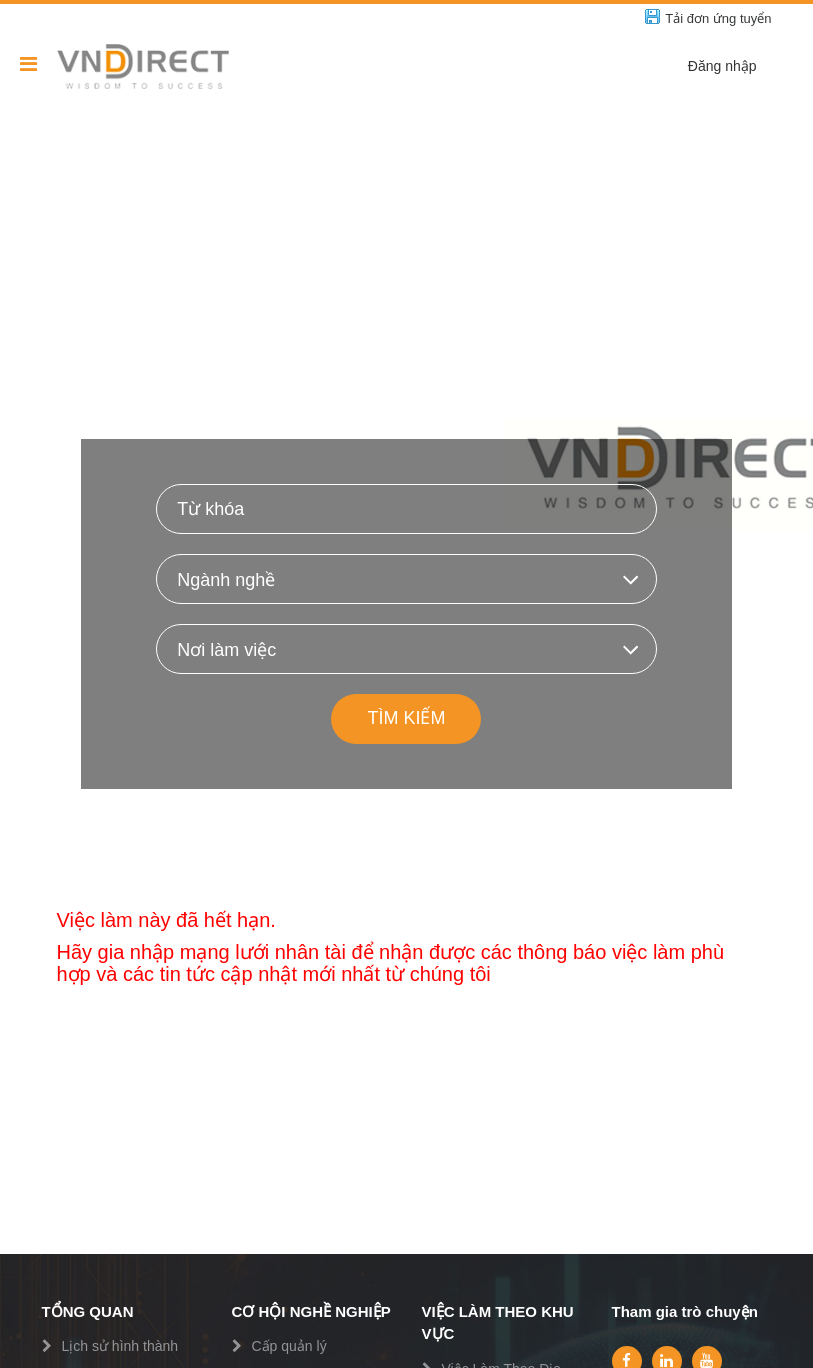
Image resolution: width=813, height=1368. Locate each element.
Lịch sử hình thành (120, 1346)
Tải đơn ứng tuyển (718, 18)
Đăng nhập (722, 66)
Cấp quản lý (289, 1346)
